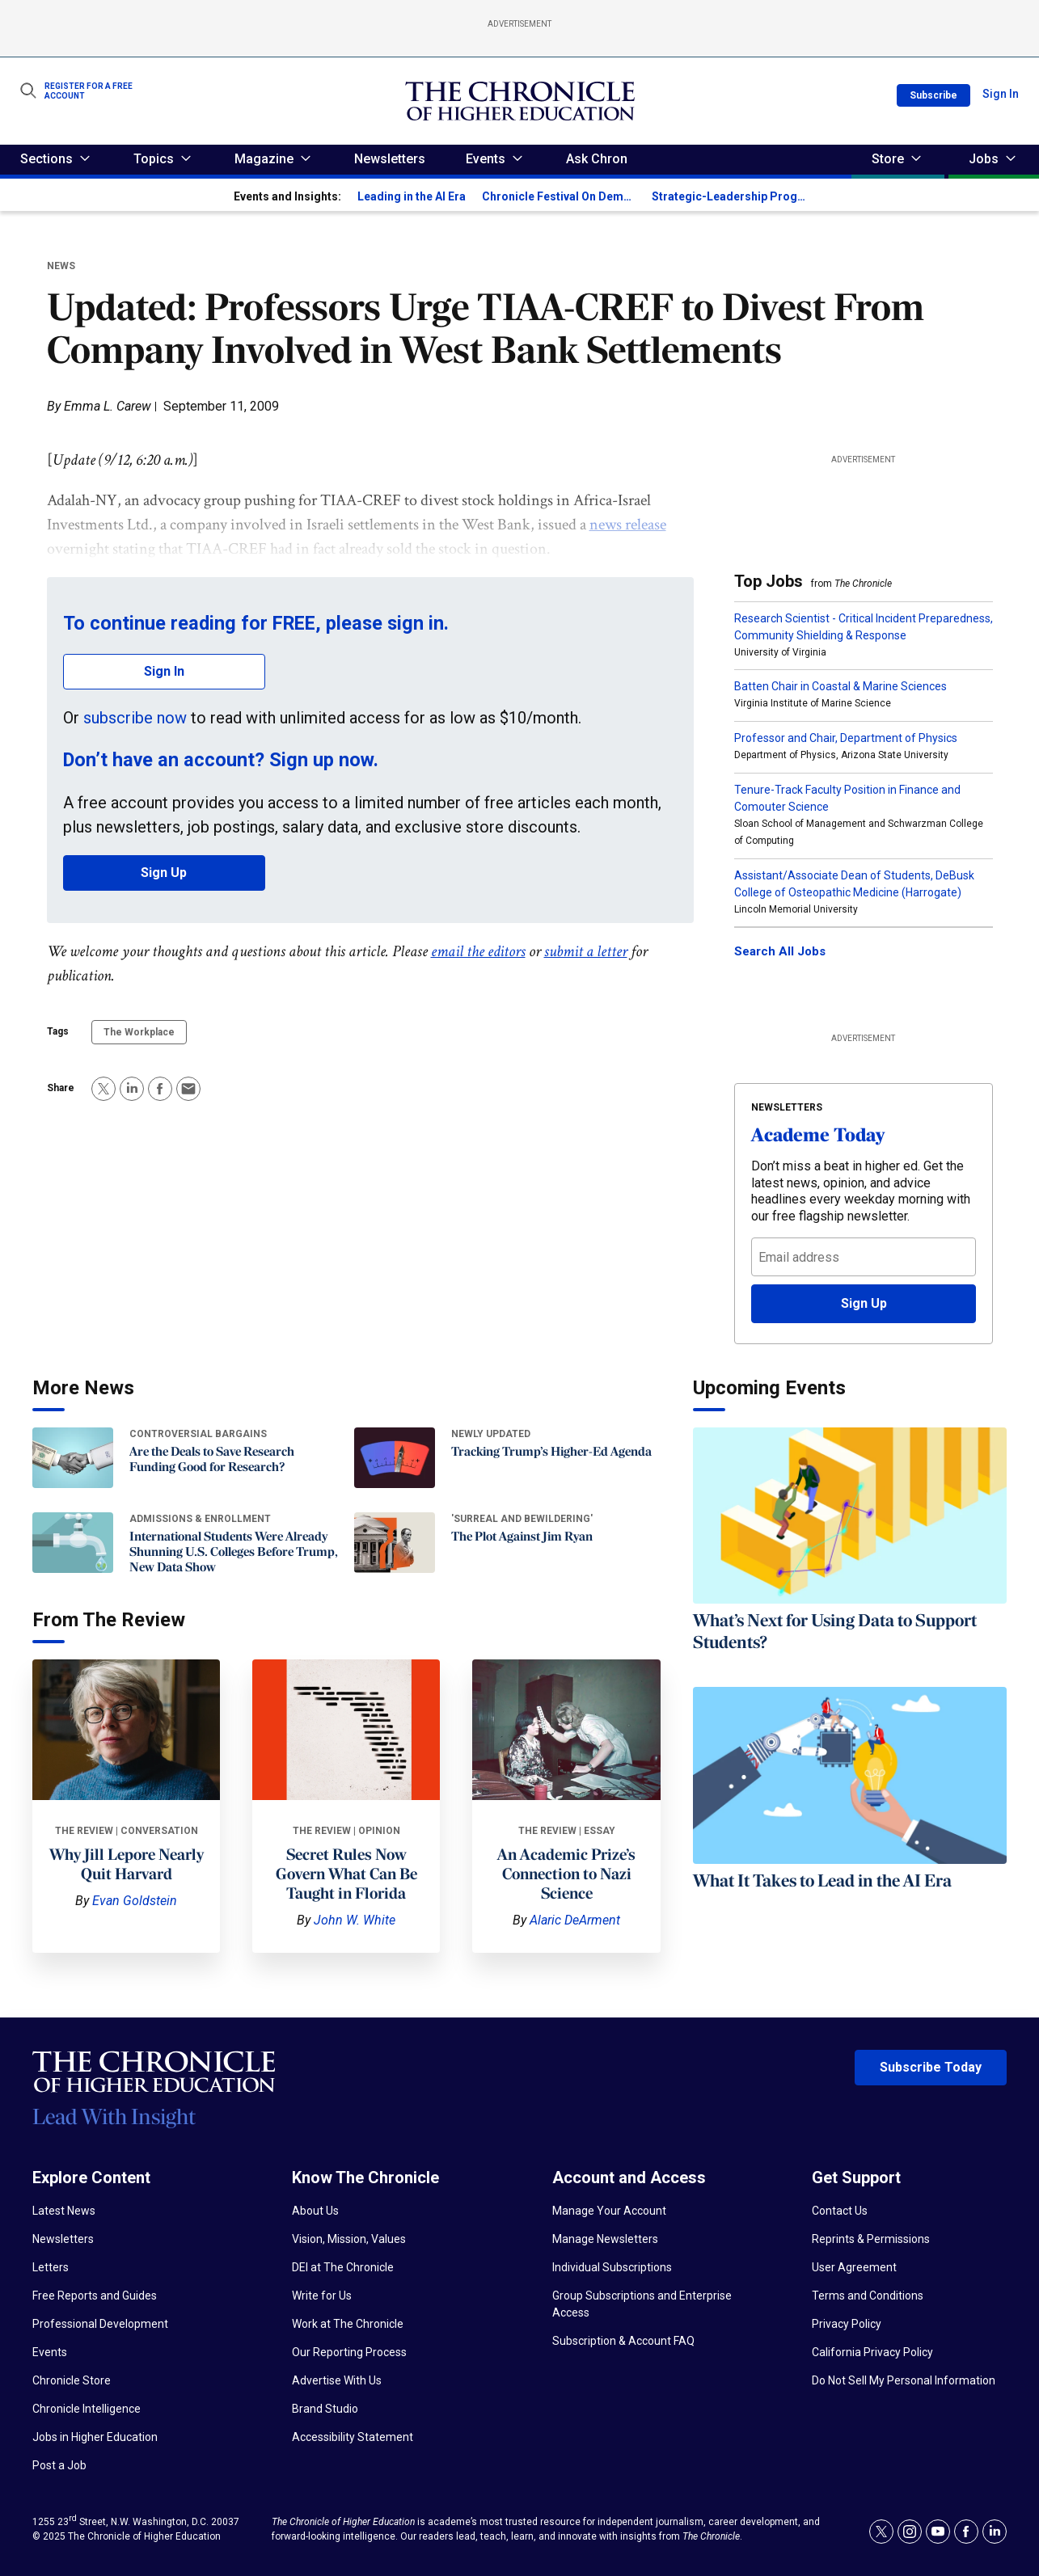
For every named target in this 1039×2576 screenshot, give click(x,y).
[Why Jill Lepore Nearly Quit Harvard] (126, 1729)
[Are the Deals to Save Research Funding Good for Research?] (72, 1457)
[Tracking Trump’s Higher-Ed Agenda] (394, 1457)
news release (627, 524)
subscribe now (135, 717)
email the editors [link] (478, 951)
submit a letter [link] (585, 951)
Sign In (1000, 93)
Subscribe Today (931, 2067)
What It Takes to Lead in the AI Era (822, 1882)
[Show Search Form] (28, 90)
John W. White (354, 1920)
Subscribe (933, 95)
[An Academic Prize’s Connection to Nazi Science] (566, 1729)
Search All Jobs (780, 951)
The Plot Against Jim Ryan (522, 1537)
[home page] (520, 101)
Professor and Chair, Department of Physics (845, 737)
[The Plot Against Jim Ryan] (394, 1542)
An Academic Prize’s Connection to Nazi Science (566, 1875)
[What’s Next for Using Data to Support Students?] (850, 1515)
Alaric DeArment (575, 1920)
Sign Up (164, 872)
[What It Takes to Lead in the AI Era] (850, 1775)
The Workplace (139, 1032)
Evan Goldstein (134, 1900)
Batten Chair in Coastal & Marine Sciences (840, 686)
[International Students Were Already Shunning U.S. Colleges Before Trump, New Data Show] (72, 1542)
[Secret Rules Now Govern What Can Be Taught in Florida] (346, 1729)
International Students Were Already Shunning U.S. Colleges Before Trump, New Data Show (233, 1553)
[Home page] (153, 2098)
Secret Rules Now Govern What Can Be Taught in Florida (346, 1875)
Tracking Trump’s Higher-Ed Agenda (551, 1452)
